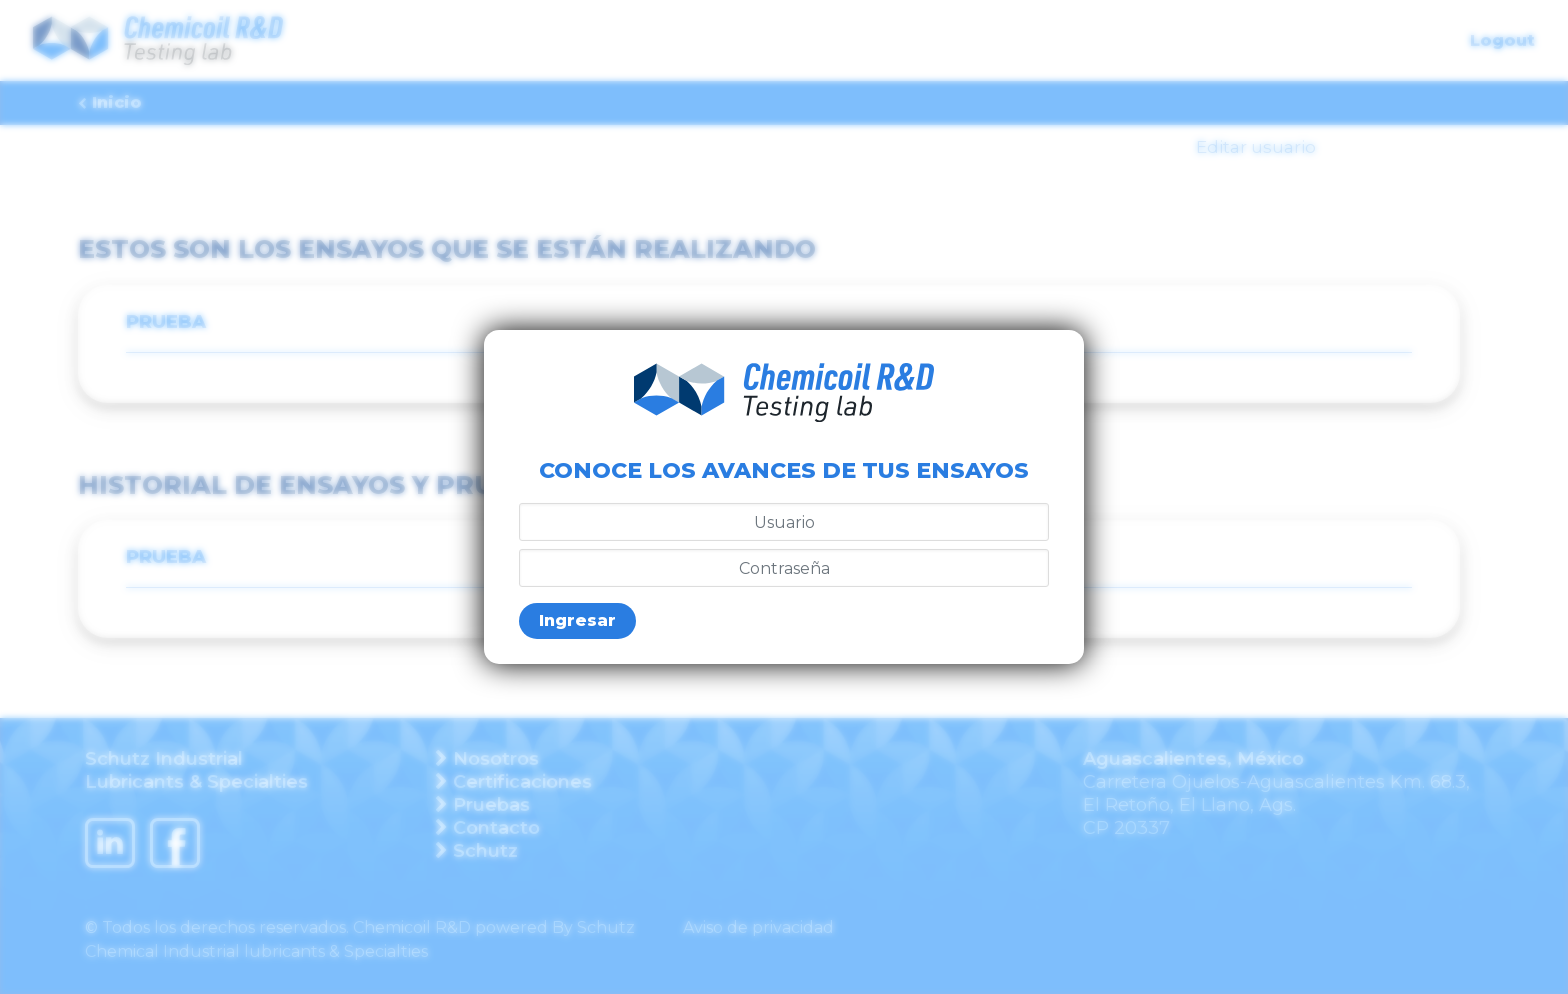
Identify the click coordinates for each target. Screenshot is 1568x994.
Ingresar (577, 620)
